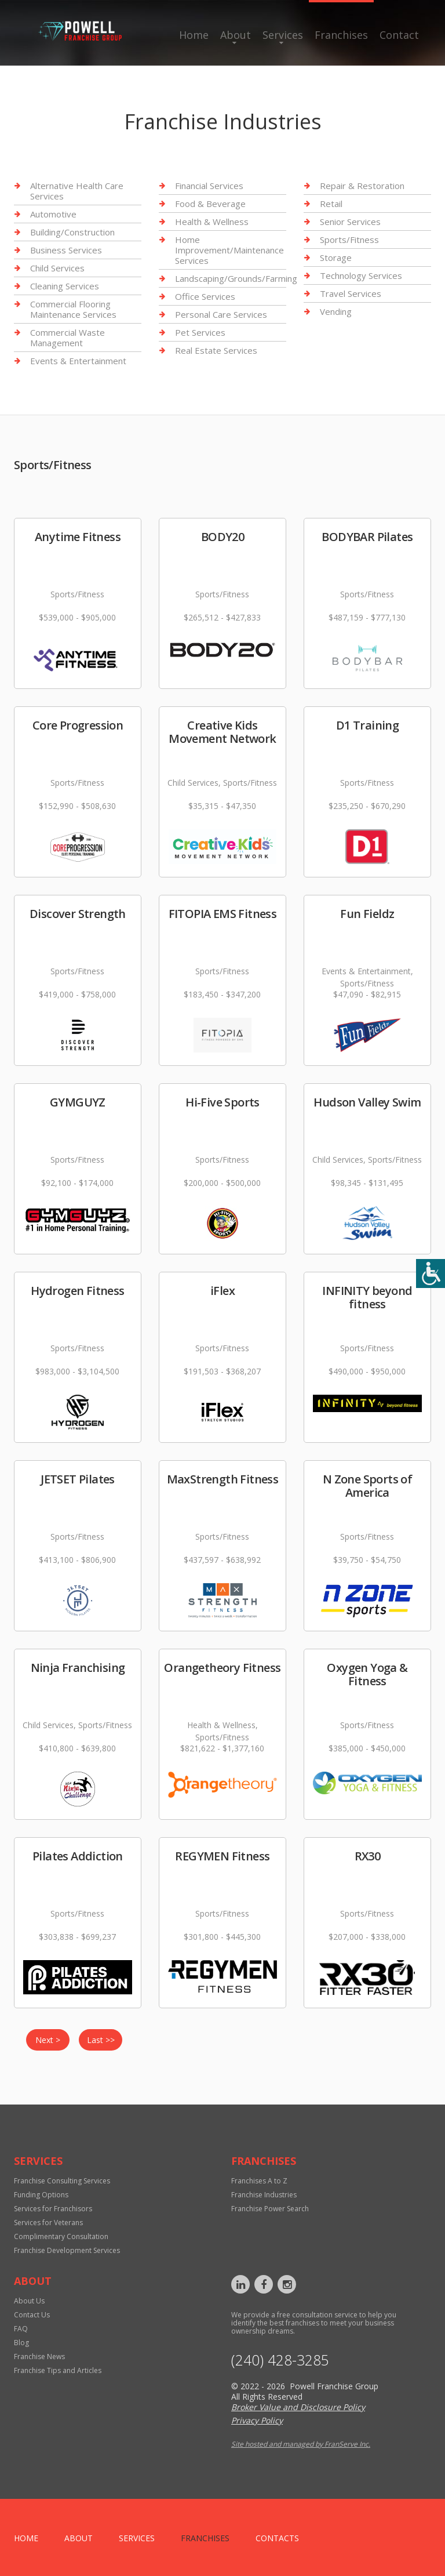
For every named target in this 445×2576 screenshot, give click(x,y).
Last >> (101, 2039)
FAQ (21, 2329)
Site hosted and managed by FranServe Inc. (300, 2444)
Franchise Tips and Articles (57, 2370)
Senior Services (350, 221)
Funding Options (41, 2195)
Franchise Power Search (270, 2209)
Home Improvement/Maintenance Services (229, 250)
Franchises (341, 35)
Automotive (53, 214)
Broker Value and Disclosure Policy (298, 2406)
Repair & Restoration (362, 185)
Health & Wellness (212, 221)
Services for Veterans (48, 2222)
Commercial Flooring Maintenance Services (73, 309)
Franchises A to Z (259, 2181)
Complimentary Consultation (61, 2236)
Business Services (66, 250)
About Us (29, 2301)
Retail (331, 203)
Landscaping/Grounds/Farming (236, 278)
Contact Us (32, 2315)
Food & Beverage (210, 203)
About (235, 35)
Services (282, 35)
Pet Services (200, 332)
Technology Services (361, 275)
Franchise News (39, 2356)
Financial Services (209, 185)
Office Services (205, 296)
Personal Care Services (221, 314)
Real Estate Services (216, 350)
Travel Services (350, 293)
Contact (399, 35)
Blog (21, 2343)
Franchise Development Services (67, 2250)
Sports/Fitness (349, 239)
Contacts (277, 2538)
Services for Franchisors (53, 2209)
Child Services (57, 268)
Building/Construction (72, 232)
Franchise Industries (264, 2195)
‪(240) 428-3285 (280, 2360)
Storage (336, 257)
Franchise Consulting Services (62, 2181)
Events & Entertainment (78, 361)
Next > (47, 2039)
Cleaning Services (64, 286)
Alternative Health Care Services (76, 191)
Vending (336, 311)
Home (194, 35)
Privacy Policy (257, 2420)
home (26, 2538)
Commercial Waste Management (67, 337)
